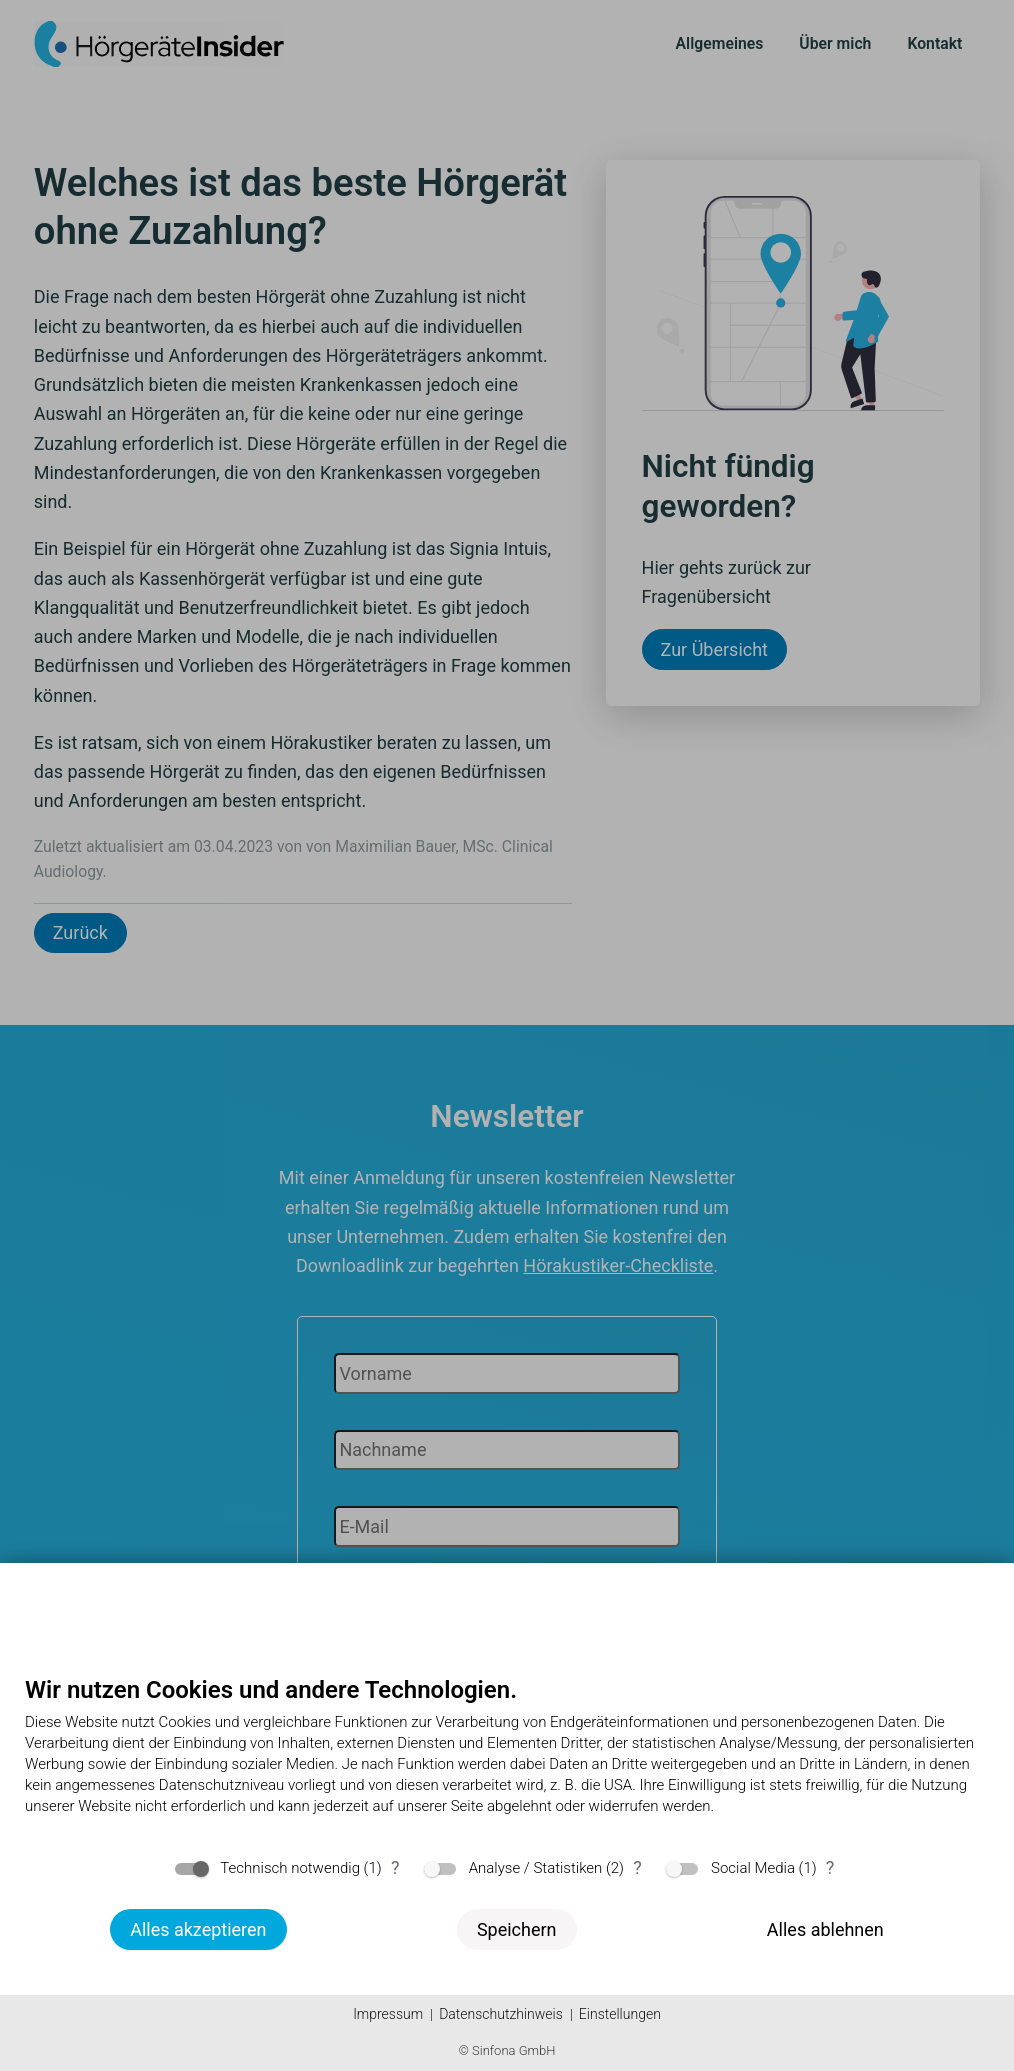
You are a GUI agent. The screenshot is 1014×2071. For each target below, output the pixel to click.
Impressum (388, 2014)
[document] (507, 1760)
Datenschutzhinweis (501, 2014)
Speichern (517, 1929)
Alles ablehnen (825, 1929)
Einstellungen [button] (620, 2014)
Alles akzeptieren (198, 1929)
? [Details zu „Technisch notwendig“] (395, 1867)
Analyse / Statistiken (536, 1868)
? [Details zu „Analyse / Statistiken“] (637, 1867)
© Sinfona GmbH (506, 2050)
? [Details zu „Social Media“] (830, 1867)
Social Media (753, 1868)
